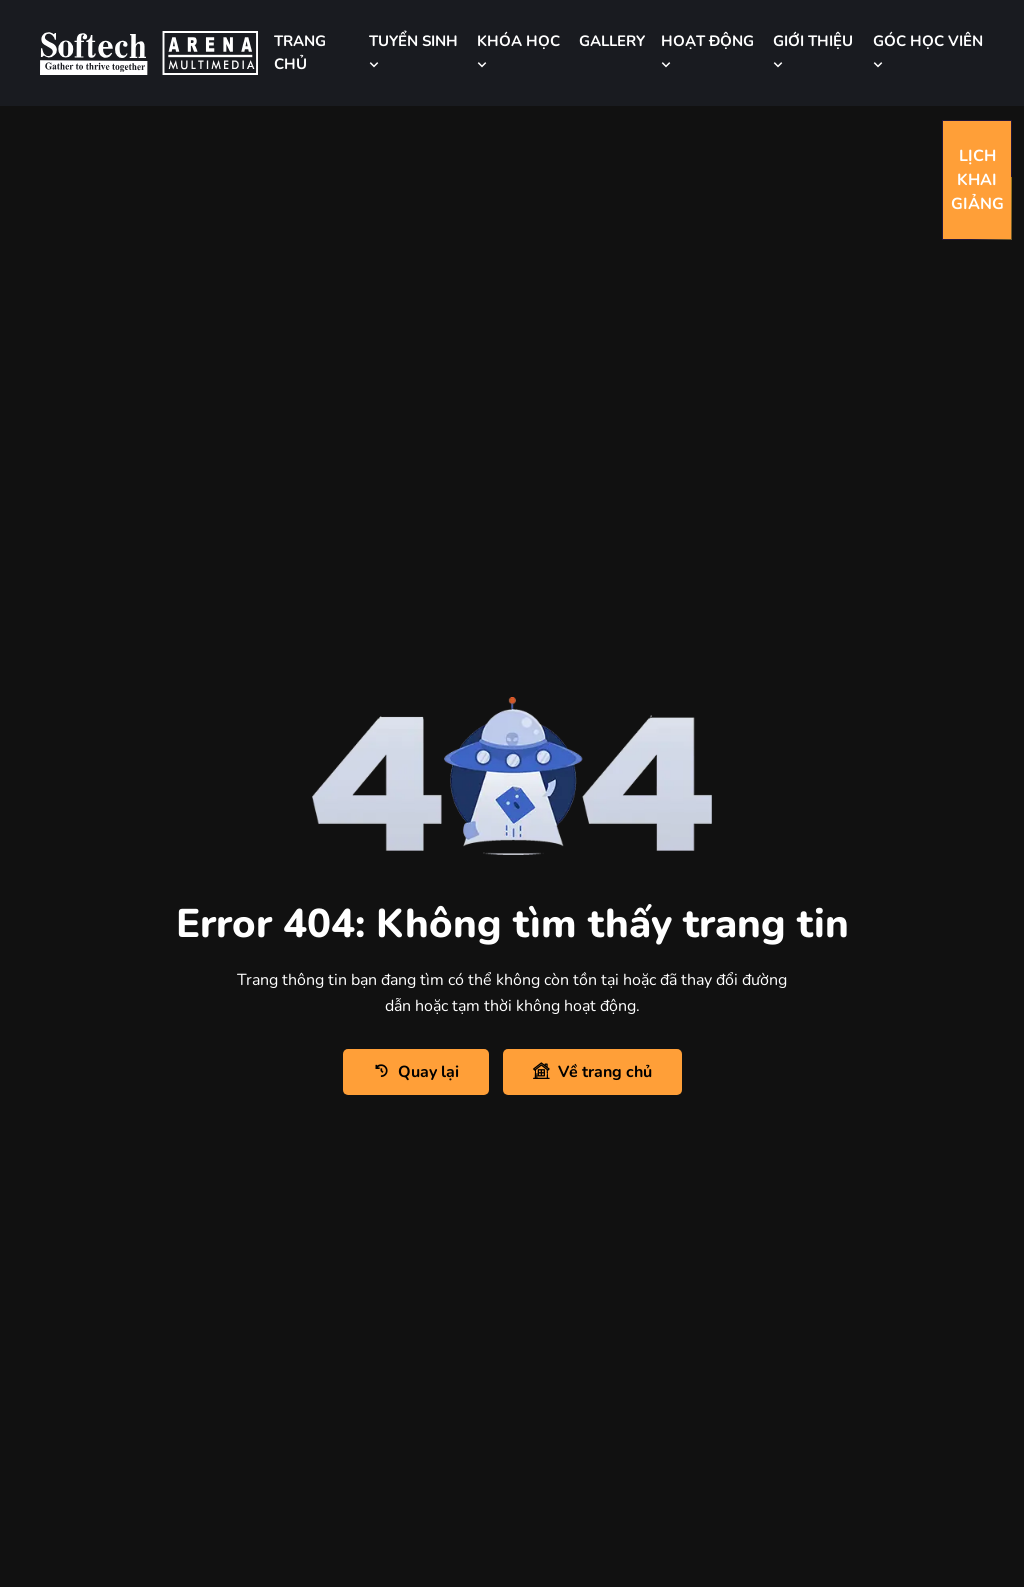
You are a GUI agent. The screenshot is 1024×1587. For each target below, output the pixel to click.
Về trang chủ (592, 1071)
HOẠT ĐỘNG (707, 52)
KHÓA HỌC (518, 52)
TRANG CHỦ (300, 52)
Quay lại (416, 1071)
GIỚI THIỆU (813, 52)
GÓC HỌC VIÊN (928, 52)
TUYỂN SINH (413, 52)
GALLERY (612, 41)
